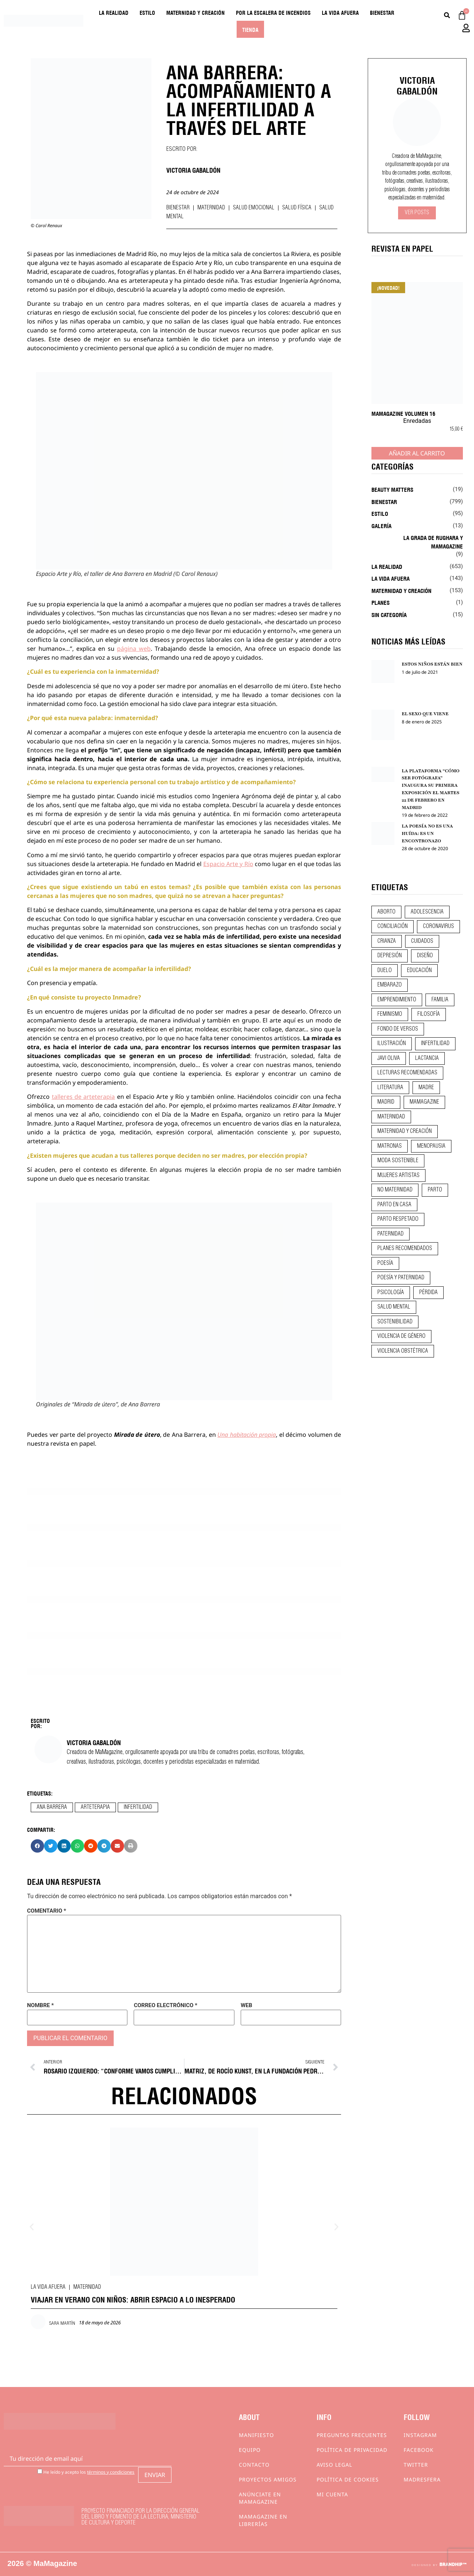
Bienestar (382, 12)
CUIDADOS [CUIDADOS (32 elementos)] (422, 941)
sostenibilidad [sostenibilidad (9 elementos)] (395, 1322)
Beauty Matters (392, 489)
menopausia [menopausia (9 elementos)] (431, 1146)
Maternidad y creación (195, 12)
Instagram (420, 2435)
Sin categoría (389, 614)
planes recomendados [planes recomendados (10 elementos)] (404, 1248)
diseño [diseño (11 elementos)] (425, 955)
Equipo (250, 2449)
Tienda (250, 29)
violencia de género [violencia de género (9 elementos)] (401, 1336)
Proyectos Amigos (268, 2479)
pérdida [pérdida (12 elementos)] (428, 1292)
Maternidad (211, 207)
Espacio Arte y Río (228, 864)
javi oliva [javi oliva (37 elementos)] (388, 1058)
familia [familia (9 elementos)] (439, 999)
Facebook (419, 2449)
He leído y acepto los (85, 2471)
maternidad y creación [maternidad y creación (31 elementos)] (404, 1131)
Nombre (40, 2005)
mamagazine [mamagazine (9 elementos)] (424, 1102)
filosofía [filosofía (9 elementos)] (428, 1014)
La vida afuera (340, 12)
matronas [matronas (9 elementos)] (389, 1146)
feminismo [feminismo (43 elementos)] (389, 1014)
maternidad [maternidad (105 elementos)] (391, 1117)
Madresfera (422, 2479)
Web (246, 2005)
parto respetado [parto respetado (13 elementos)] (397, 1219)
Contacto (254, 2464)
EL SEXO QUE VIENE (425, 714)
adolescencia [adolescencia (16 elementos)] (427, 912)
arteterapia (95, 1807)
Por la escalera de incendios (273, 12)
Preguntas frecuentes (352, 2435)
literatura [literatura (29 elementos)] (390, 1087)
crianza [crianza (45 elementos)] (386, 941)
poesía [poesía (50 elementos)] (385, 1263)
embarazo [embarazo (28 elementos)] (389, 985)
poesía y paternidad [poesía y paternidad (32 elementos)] (400, 1277)
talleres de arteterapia (83, 1097)
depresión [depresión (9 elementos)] (389, 955)
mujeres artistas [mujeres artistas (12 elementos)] (398, 1175)
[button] (37, 1846)
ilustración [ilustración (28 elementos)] (391, 1043)
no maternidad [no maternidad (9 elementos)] (395, 1190)
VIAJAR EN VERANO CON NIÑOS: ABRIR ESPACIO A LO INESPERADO (133, 2299)
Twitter (416, 2464)
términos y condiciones (110, 2472)
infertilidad (138, 1807)
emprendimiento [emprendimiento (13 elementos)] (396, 999)
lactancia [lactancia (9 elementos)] (427, 1058)
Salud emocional (253, 207)
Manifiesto (256, 2435)
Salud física (296, 207)
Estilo (147, 12)
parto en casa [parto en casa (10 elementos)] (394, 1204)
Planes (380, 602)
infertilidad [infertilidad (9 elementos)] (435, 1043)
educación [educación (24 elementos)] (419, 970)
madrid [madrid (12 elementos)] (385, 1102)
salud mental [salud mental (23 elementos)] (393, 1307)
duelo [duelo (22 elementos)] (384, 970)
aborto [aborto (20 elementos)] (386, 912)
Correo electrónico (165, 2005)
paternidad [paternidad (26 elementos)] (390, 1234)
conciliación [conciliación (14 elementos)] (392, 926)
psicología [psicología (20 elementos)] (390, 1292)
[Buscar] (447, 15)
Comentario (46, 1911)
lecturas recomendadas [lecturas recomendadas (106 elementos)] (407, 1072)
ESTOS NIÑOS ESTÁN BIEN (432, 664)
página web (134, 648)
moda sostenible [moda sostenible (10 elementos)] (397, 1160)
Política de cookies (348, 2479)
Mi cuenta (332, 2494)
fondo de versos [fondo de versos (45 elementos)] (397, 1029)
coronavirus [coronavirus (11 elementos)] (438, 926)
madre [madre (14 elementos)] (426, 1087)
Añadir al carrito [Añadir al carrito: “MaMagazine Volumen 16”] (417, 453)
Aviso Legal (334, 2464)
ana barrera (52, 1807)
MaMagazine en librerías (263, 2520)
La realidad (113, 12)
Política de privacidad (352, 2449)
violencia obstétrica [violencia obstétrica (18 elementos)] (402, 1351)
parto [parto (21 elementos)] (435, 1190)
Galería (381, 525)
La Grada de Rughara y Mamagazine (433, 541)
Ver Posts (417, 212)
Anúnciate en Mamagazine (260, 2498)
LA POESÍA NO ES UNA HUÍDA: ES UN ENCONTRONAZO (427, 833)
